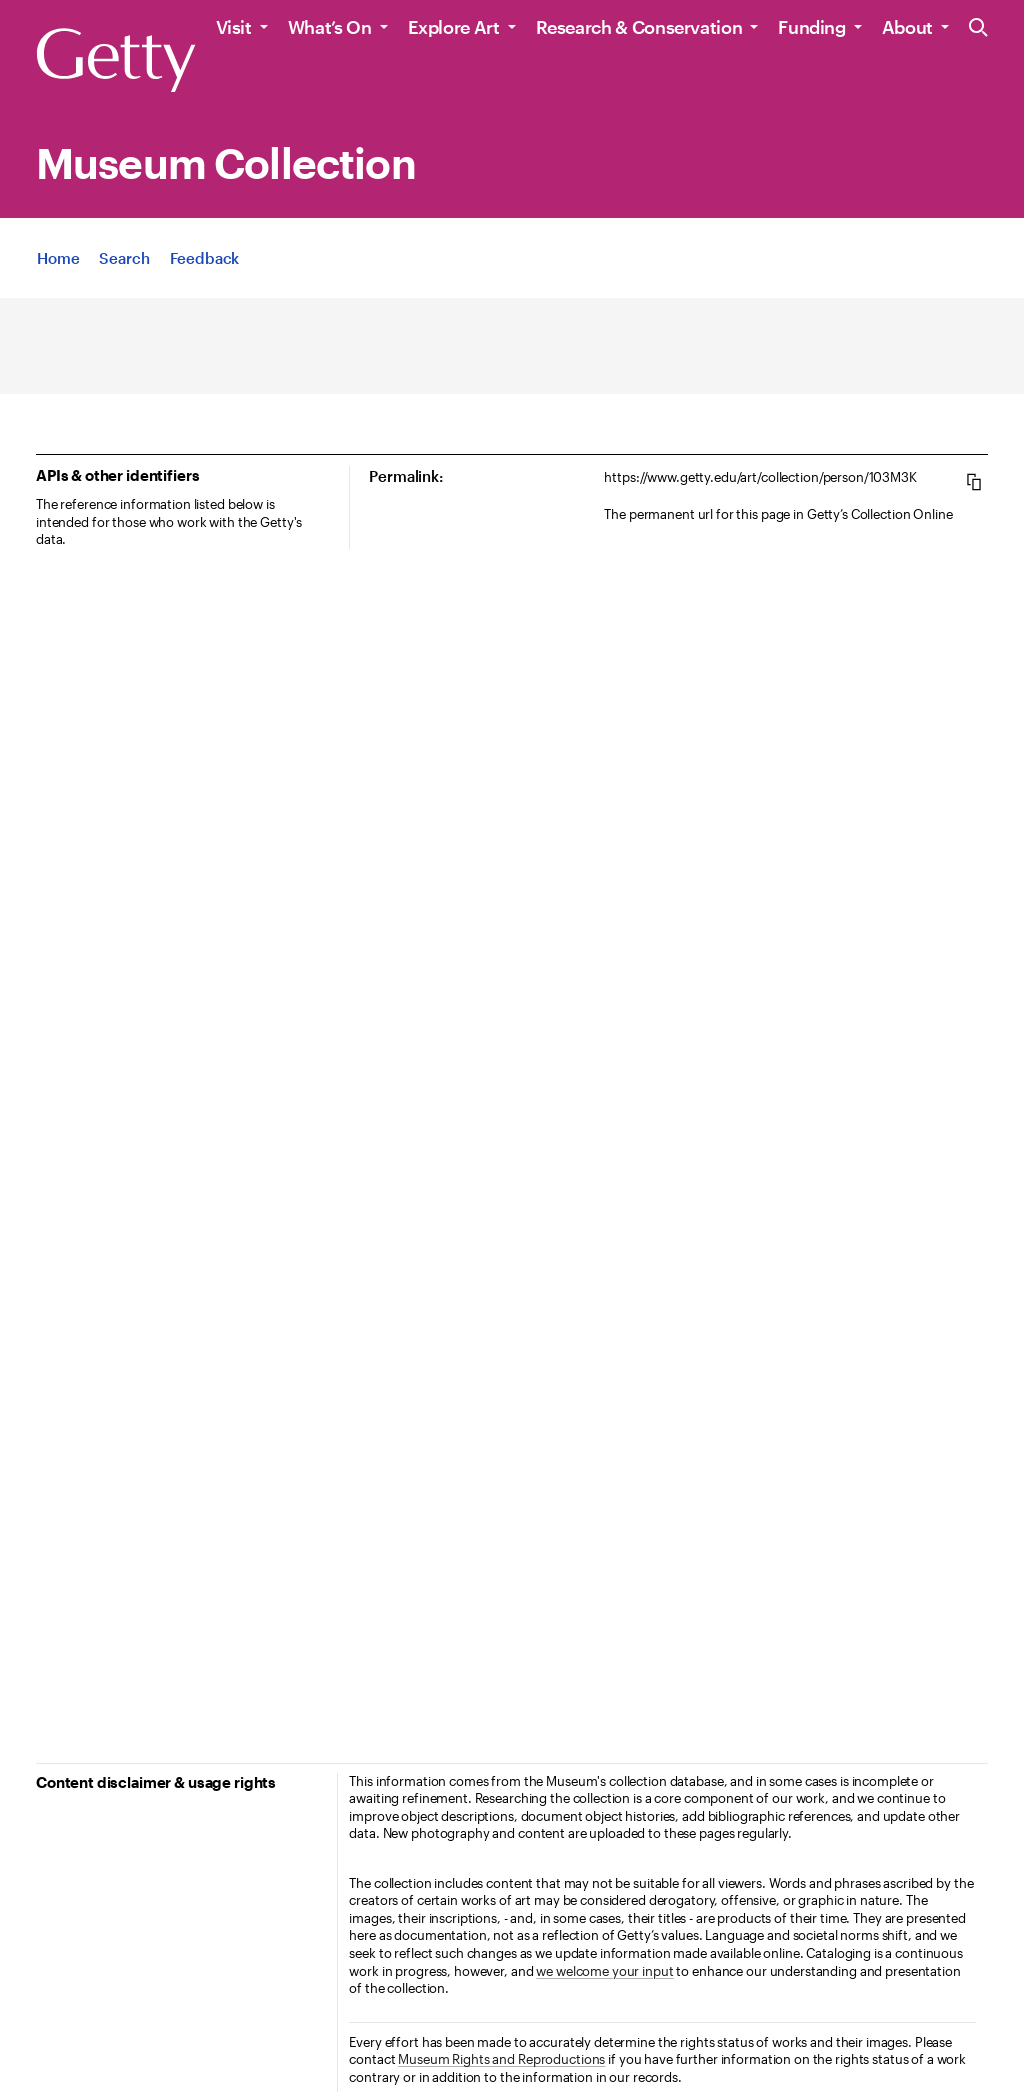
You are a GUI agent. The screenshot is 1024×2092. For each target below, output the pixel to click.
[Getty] (116, 61)
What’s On (330, 27)
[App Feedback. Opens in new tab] (205, 258)
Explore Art (454, 27)
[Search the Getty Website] (978, 28)
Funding (811, 27)
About (907, 27)
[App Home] (58, 258)
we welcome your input (604, 1971)
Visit (234, 27)
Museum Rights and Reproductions (501, 2059)
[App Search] (124, 258)
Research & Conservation (639, 27)
